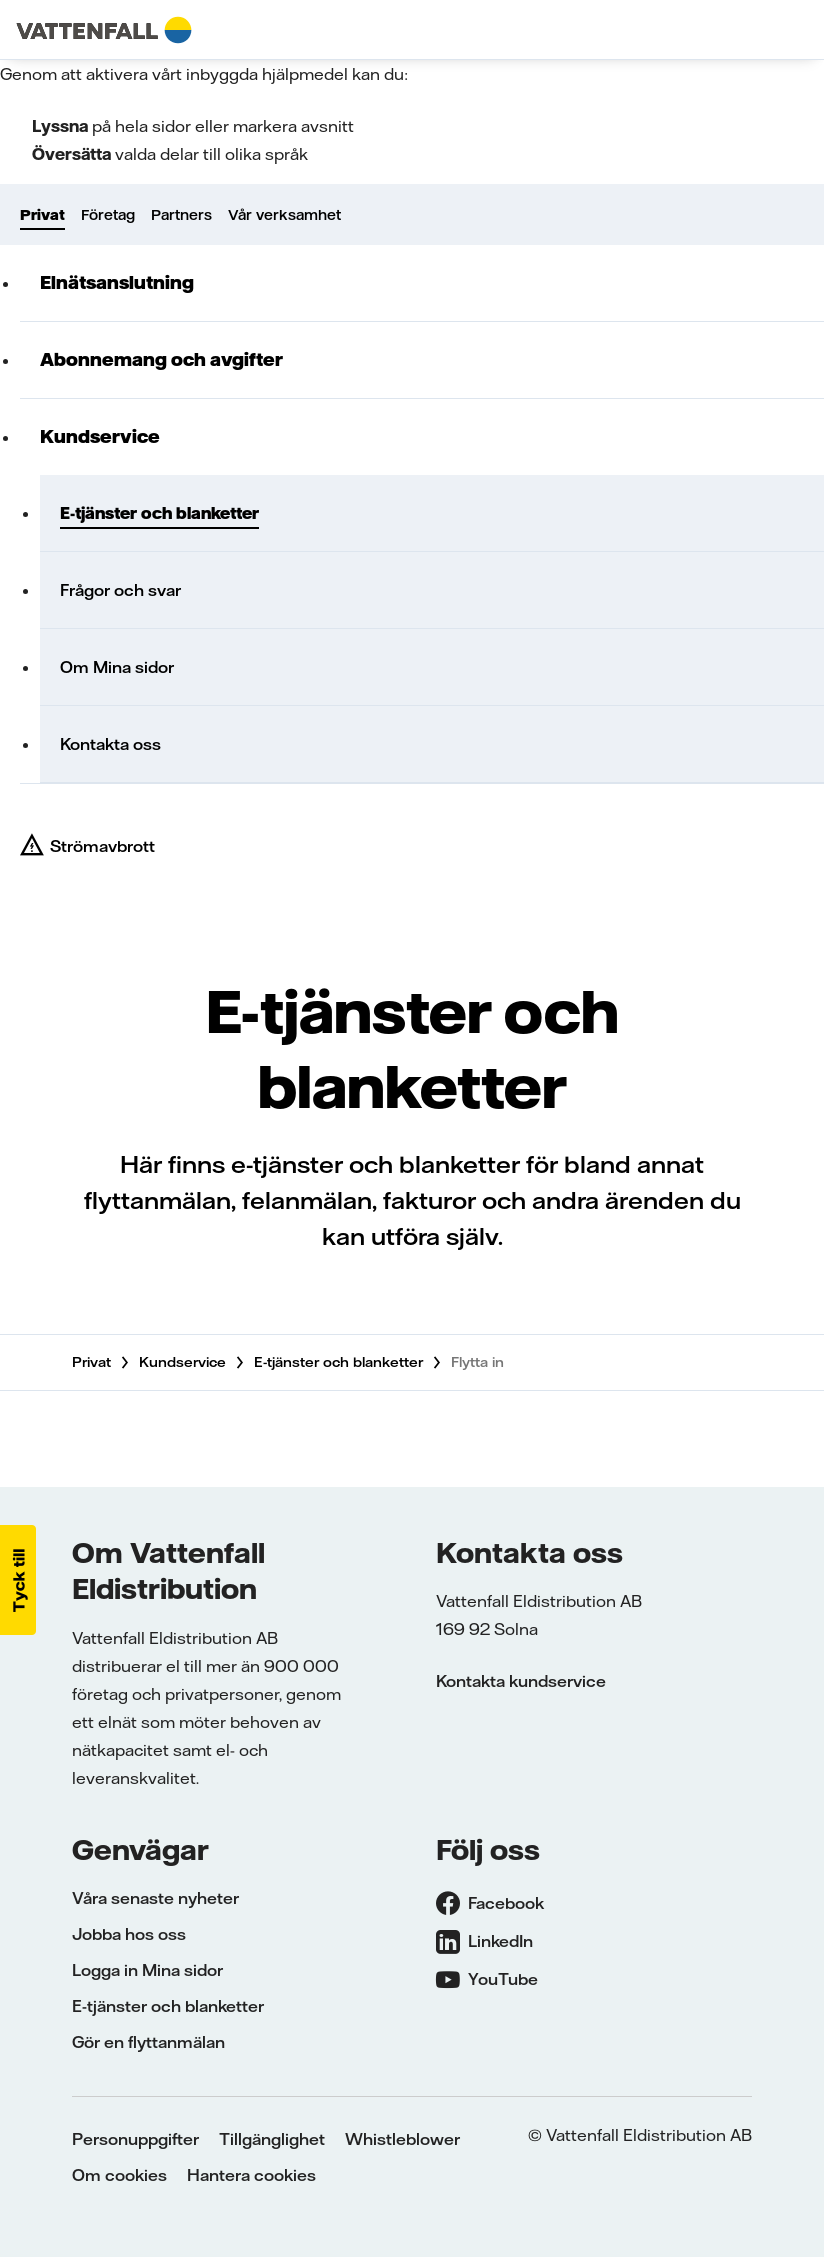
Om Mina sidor (117, 667)
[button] (18, 1580)
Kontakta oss (110, 744)
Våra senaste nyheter (155, 1898)
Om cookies (119, 2175)
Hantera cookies (251, 2175)
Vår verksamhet (284, 215)
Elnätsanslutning (117, 282)
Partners (181, 215)
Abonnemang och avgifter (161, 359)
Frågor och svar (120, 590)
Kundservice (100, 436)
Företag (108, 215)
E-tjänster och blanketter (159, 513)
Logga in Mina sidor (147, 1970)
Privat (42, 215)
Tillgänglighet (272, 2139)
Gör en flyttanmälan (148, 2042)
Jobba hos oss (129, 1934)
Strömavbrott (102, 846)
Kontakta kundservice (521, 1681)
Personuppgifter (135, 2139)
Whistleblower (402, 2139)
